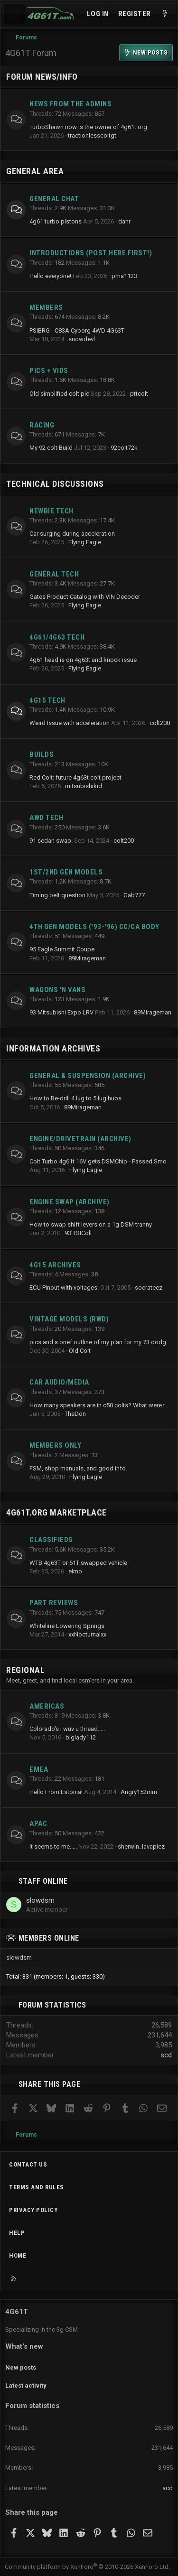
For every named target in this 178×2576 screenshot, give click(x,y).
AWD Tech (46, 817)
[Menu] (14, 14)
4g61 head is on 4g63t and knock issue (83, 659)
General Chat (54, 199)
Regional (25, 1670)
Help (17, 2232)
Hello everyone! (50, 275)
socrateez (148, 1287)
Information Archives (53, 1048)
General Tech (54, 574)
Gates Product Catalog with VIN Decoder (84, 596)
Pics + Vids (48, 370)
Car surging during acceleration (72, 533)
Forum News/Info (42, 77)
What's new (24, 2346)
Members (46, 307)
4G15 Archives (55, 1265)
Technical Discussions (55, 484)
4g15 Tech (47, 700)
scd (166, 2055)
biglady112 (81, 1737)
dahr (124, 221)
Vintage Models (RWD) (69, 1319)
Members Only (55, 1445)
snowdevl (81, 339)
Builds (41, 754)
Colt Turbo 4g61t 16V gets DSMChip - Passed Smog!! (101, 1161)
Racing (41, 425)
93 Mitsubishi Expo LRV (61, 1012)
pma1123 (124, 275)
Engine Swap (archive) (69, 1202)
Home (17, 2255)
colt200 (160, 722)
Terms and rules (36, 2187)
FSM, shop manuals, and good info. (78, 1468)
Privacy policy (33, 2209)
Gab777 (134, 895)
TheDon (75, 1413)
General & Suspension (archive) (87, 1075)
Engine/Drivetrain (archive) (80, 1139)
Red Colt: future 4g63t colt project (75, 777)
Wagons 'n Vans (57, 990)
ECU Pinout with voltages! (64, 1287)
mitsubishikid (83, 786)
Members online (49, 1938)
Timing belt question (57, 895)
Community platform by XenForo (87, 2566)
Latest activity (26, 2385)
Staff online (43, 1881)
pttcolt (139, 393)
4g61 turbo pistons (55, 221)
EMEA (38, 1769)
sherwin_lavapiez (141, 1846)
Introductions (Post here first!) (90, 253)
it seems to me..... (53, 1846)
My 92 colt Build (51, 447)
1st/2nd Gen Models (66, 872)
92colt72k (124, 447)
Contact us (28, 2164)
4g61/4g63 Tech (56, 637)
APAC (38, 1823)
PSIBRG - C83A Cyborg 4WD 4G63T (76, 330)
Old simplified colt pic (59, 393)
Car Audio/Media (59, 1382)
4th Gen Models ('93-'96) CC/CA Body (94, 926)
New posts (20, 2367)
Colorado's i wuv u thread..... (67, 1728)
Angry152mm (139, 1791)
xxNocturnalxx (87, 1634)
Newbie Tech (51, 511)
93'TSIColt (78, 1233)
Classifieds (51, 1539)
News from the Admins (70, 104)
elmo (75, 1571)
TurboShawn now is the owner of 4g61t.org (88, 126)
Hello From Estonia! (56, 1791)
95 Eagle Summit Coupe (61, 949)
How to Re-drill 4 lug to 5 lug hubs (75, 1098)
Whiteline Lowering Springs (66, 1625)
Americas (46, 1706)
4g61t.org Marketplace (56, 1512)
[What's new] (165, 14)
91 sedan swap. (51, 840)
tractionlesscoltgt (92, 135)
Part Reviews (53, 1603)
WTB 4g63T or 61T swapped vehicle (78, 1562)
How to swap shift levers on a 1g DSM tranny (90, 1224)
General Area (35, 171)
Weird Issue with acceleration (69, 722)
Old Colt (80, 1350)
